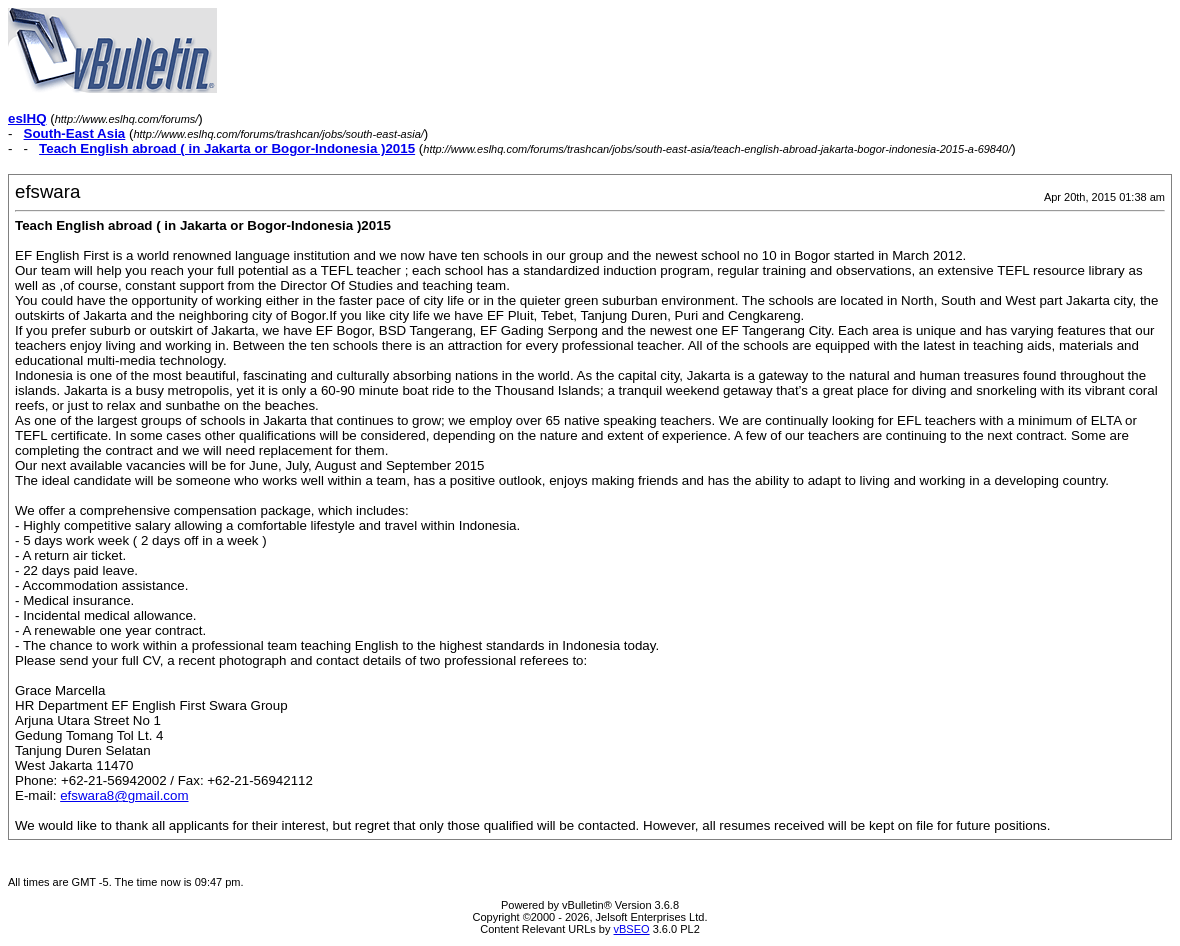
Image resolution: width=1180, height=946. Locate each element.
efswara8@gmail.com (124, 795)
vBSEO (632, 929)
